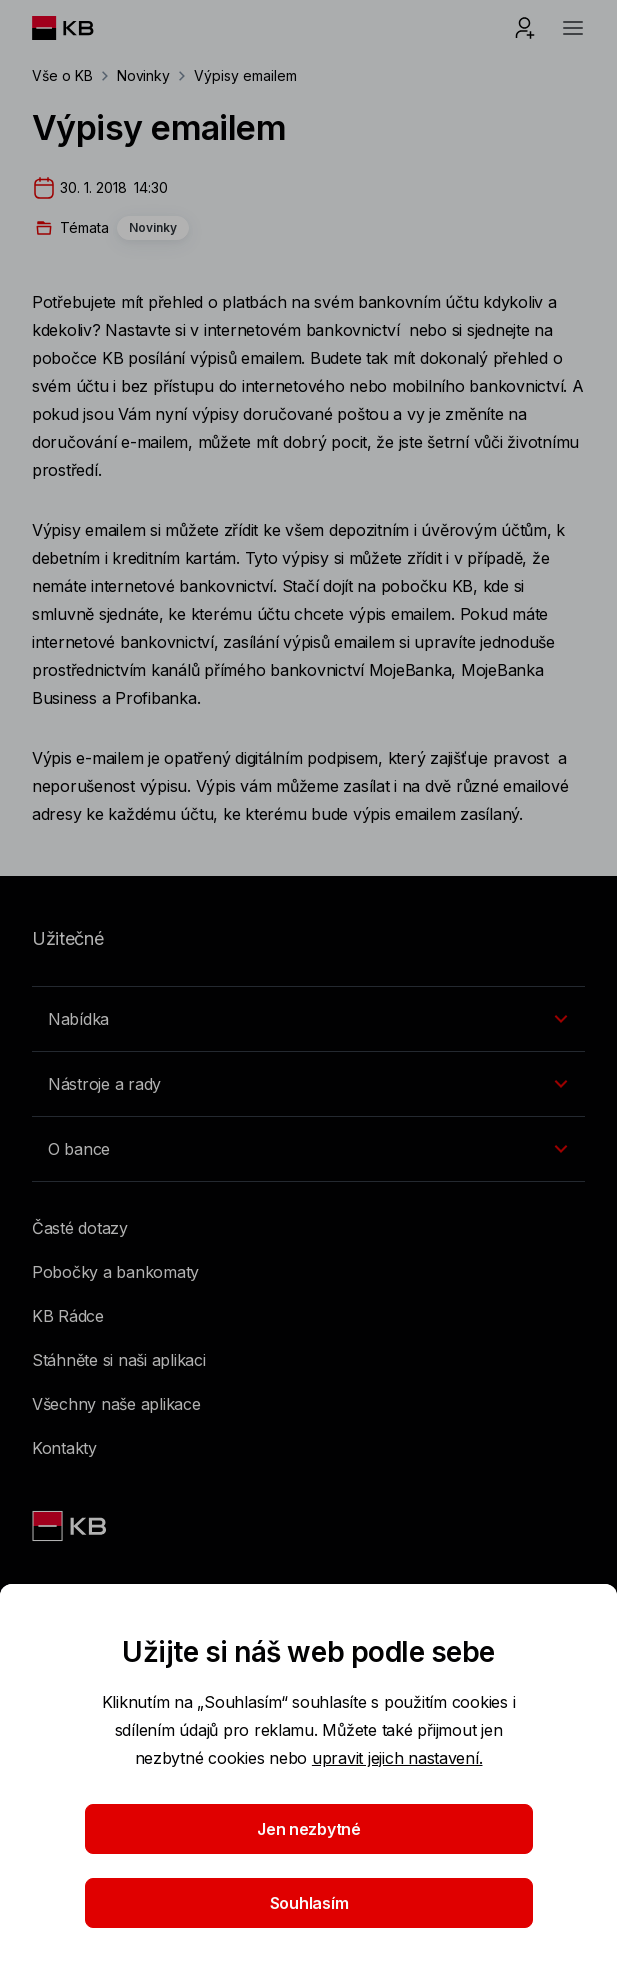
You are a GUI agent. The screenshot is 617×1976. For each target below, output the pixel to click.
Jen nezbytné (309, 1829)
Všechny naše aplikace (116, 1404)
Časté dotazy (80, 1228)
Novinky (144, 75)
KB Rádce (68, 1316)
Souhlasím (308, 1903)
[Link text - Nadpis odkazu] (71, 1526)
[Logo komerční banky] (78, 28)
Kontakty (64, 1448)
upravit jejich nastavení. (397, 1758)
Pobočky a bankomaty (115, 1272)
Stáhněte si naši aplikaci (119, 1360)
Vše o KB (62, 75)
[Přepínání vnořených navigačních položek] (308, 1019)
